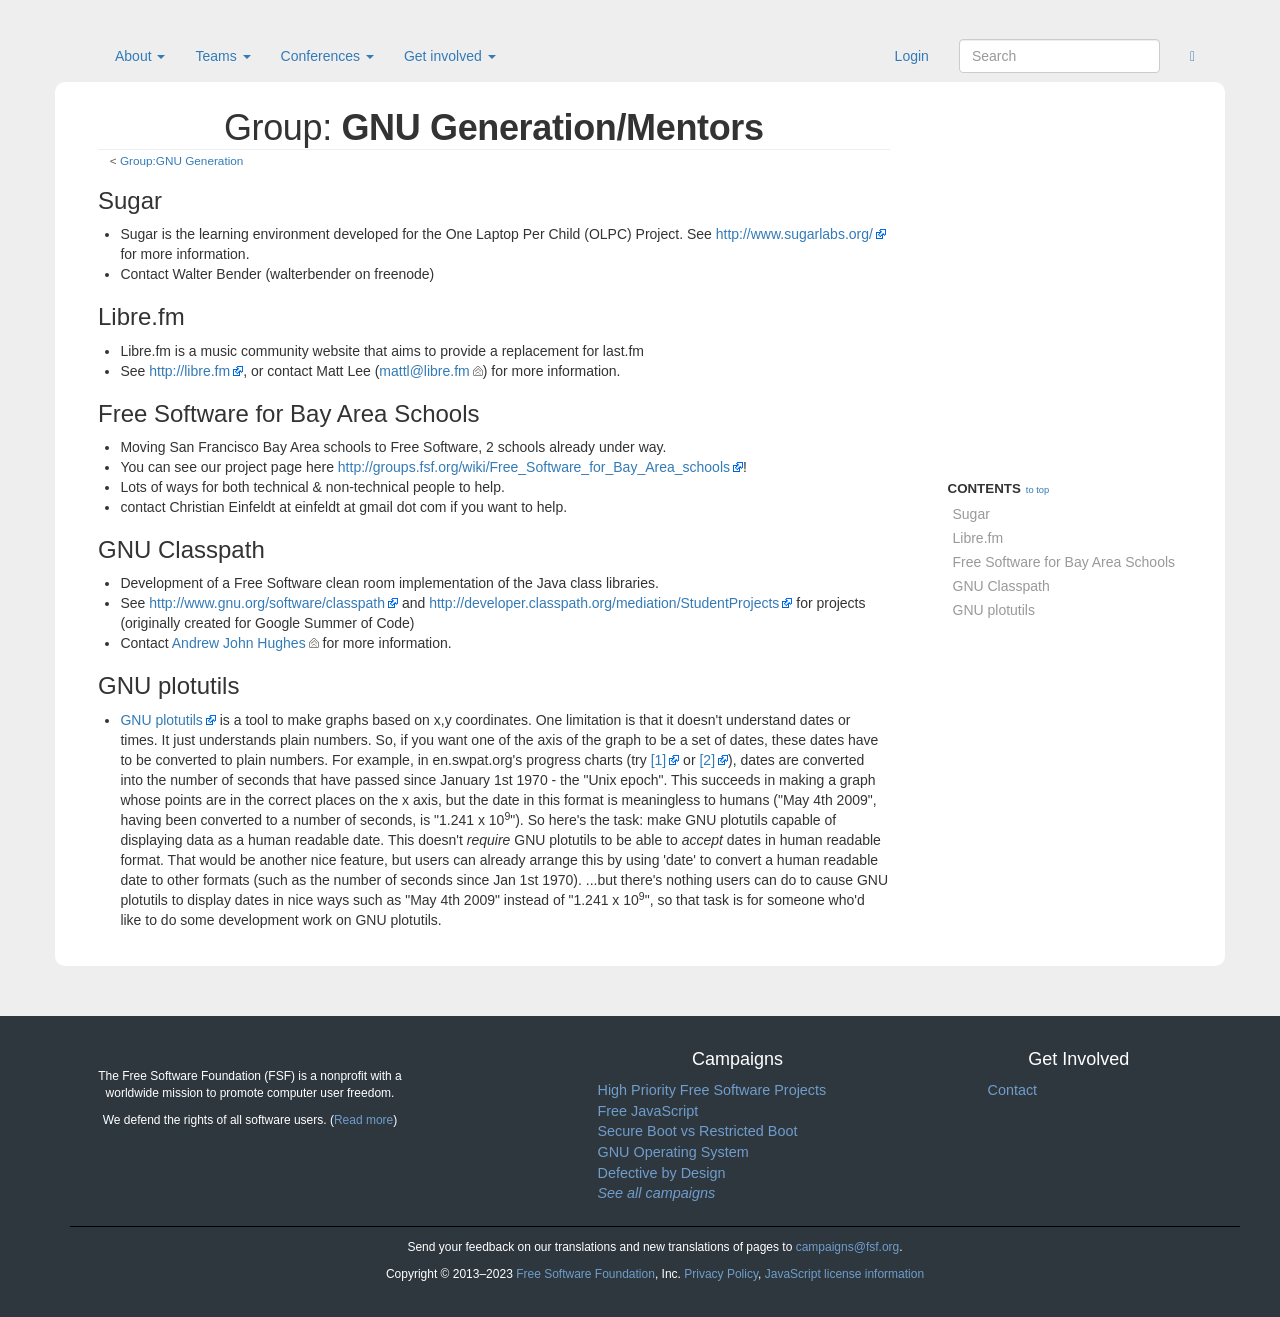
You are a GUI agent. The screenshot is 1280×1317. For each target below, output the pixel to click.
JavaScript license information (844, 1274)
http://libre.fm (189, 371)
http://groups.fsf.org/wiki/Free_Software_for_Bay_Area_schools (534, 467)
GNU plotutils (161, 720)
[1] (659, 760)
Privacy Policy (721, 1274)
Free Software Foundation (585, 1274)
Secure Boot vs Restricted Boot (698, 1131)
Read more (363, 1120)
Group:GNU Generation (181, 160)
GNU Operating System (673, 1152)
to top (1037, 490)
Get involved (450, 56)
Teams (222, 56)
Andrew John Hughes (239, 643)
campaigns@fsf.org (848, 1247)
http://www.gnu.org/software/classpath (267, 603)
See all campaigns (657, 1193)
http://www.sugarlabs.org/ (794, 234)
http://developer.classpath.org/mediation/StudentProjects (604, 603)
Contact (1013, 1090)
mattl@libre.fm (424, 371)
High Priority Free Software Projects (712, 1090)
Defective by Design (662, 1173)
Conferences (327, 56)
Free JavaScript (648, 1111)
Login (912, 56)
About (140, 56)
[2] (707, 760)
